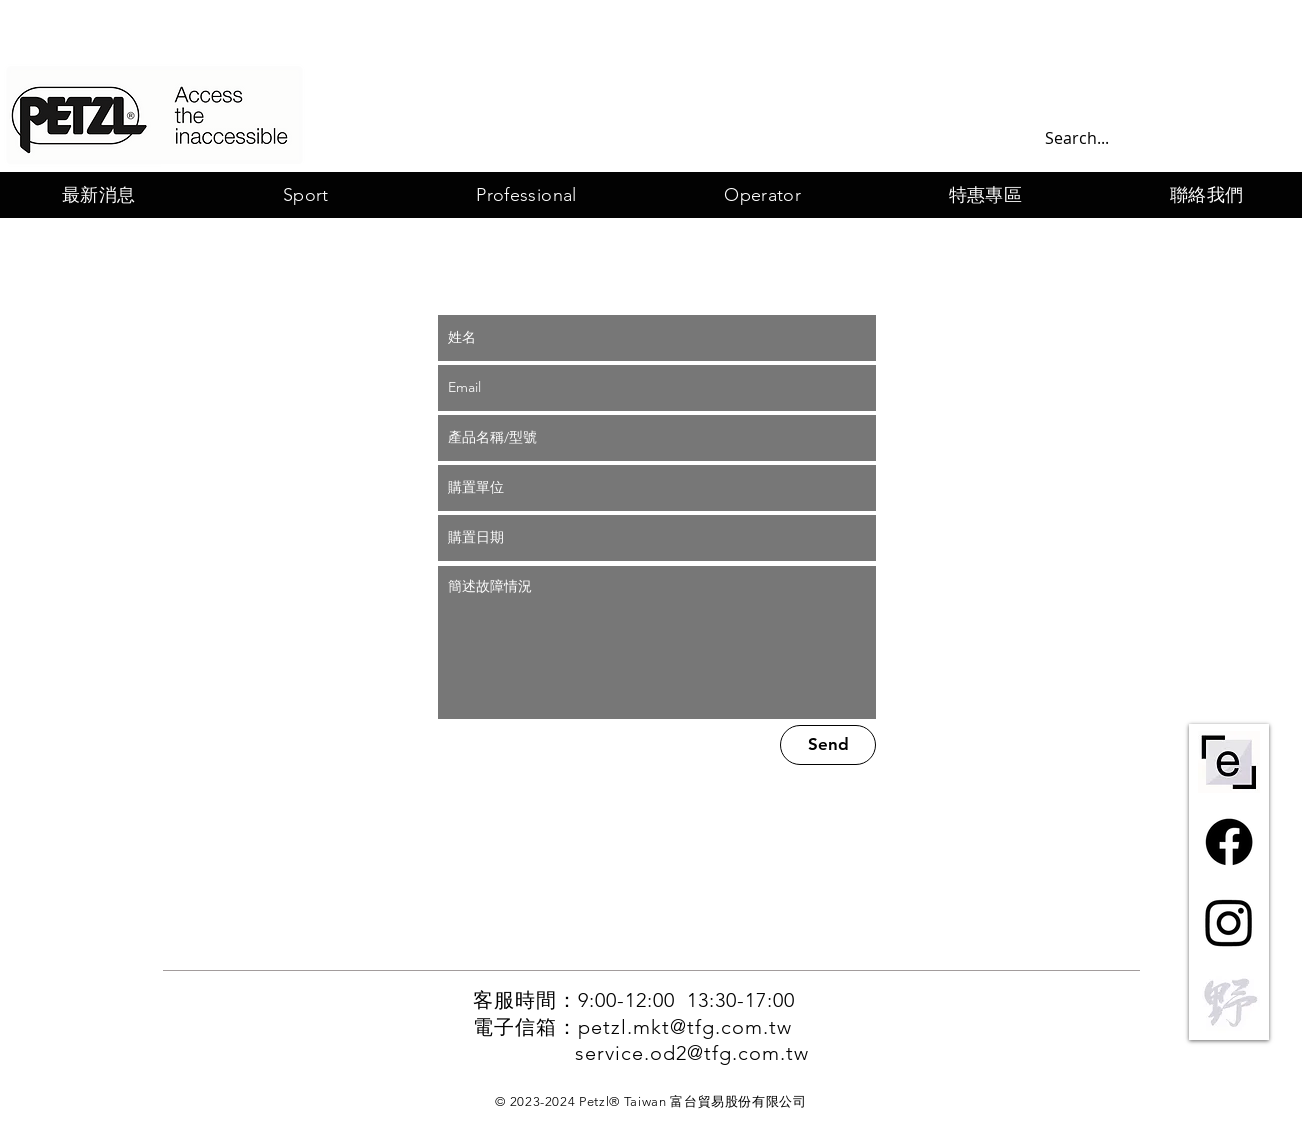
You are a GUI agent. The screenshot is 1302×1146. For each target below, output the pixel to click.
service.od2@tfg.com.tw (692, 1053)
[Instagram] (1229, 922)
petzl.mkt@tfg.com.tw (685, 1027)
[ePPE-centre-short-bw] (1229, 762)
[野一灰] (1229, 1002)
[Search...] (1153, 138)
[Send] (828, 745)
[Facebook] (1229, 842)
